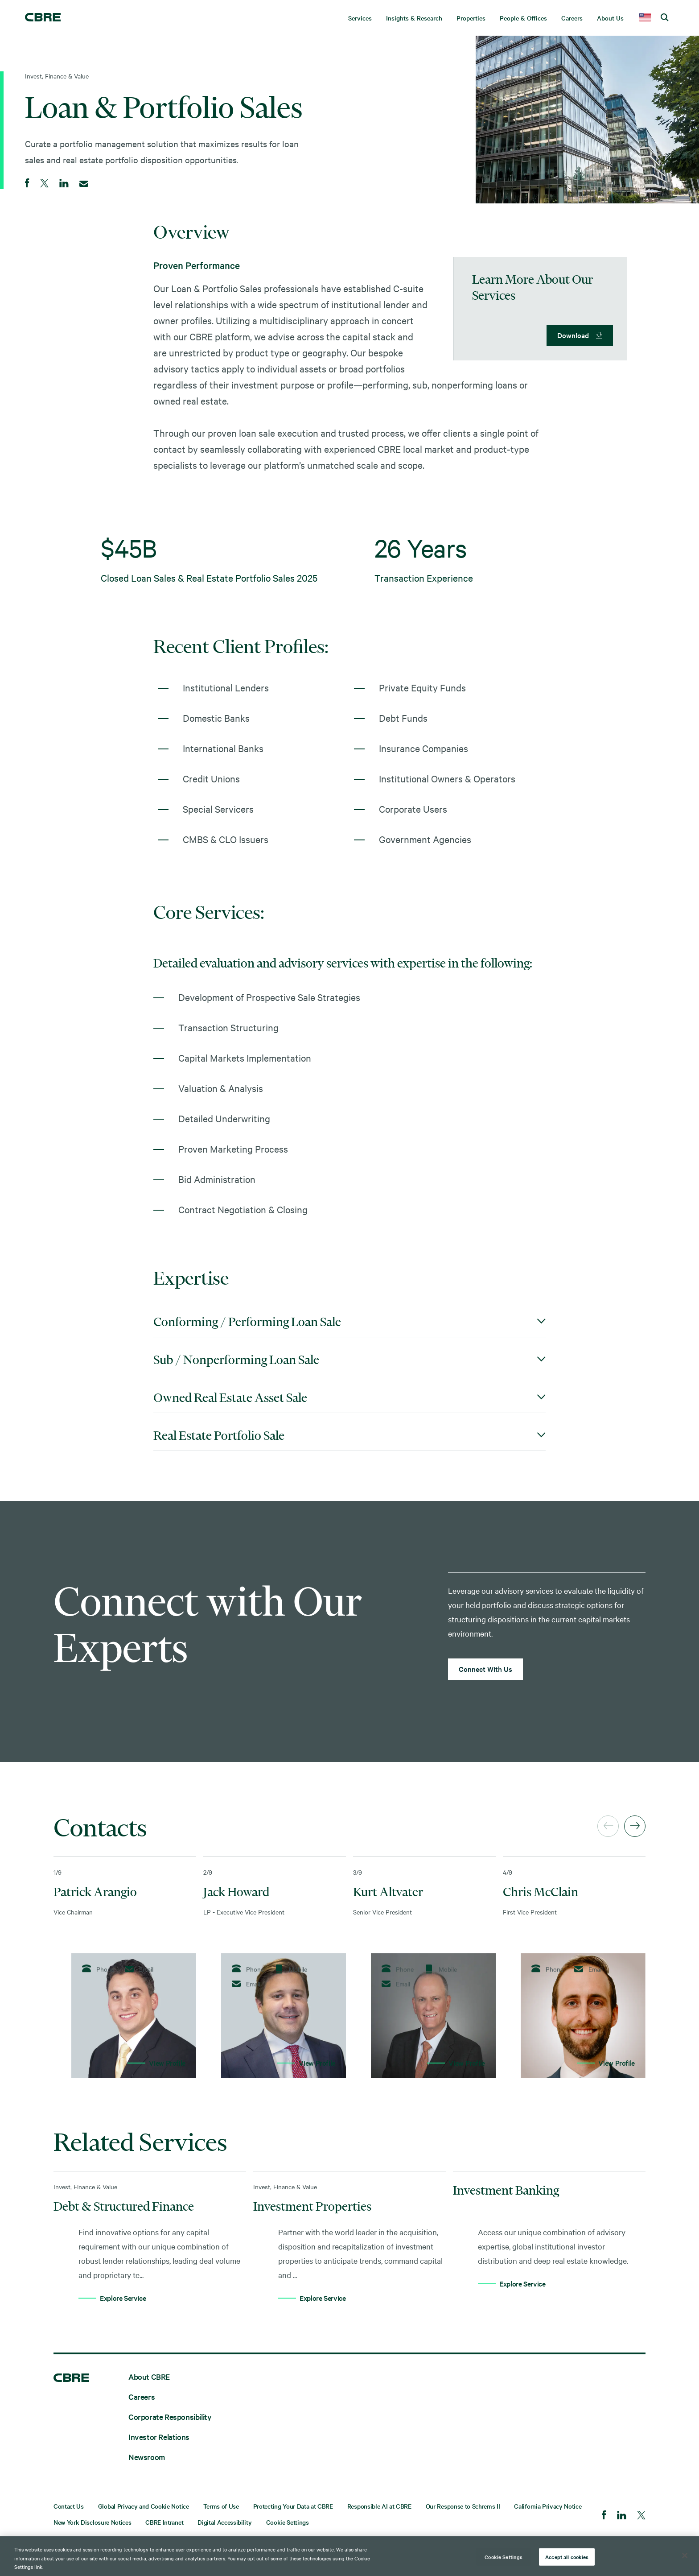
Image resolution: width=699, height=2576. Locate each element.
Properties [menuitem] (470, 17)
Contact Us (68, 2506)
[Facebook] (604, 2515)
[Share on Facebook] (27, 183)
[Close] (685, 2555)
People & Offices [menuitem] (523, 17)
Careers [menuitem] (572, 17)
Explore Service (123, 2298)
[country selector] (645, 18)
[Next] (635, 1826)
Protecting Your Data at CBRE (293, 2506)
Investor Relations (158, 2436)
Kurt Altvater (388, 1891)
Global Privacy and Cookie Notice (143, 2506)
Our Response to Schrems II (463, 2506)
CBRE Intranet (164, 2522)
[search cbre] (665, 18)
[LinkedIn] (621, 2516)
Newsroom (146, 2457)
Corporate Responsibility (169, 2416)
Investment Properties (312, 2206)
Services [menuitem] (360, 17)
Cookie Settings (287, 2522)
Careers (141, 2396)
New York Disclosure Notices (92, 2522)
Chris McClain (540, 1891)
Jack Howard (236, 1891)
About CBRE (149, 2376)
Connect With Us (485, 1669)
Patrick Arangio (95, 1891)
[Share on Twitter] (44, 184)
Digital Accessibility (224, 2522)
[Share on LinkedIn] (64, 184)
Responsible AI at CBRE (379, 2506)
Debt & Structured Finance (123, 2206)
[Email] (83, 183)
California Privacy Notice (547, 2506)
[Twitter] (641, 2516)
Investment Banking (506, 2190)
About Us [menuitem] (610, 17)
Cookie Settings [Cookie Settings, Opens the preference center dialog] (503, 2556)
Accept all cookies (566, 2556)
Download (573, 335)
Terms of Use (221, 2506)
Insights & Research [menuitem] (414, 17)
